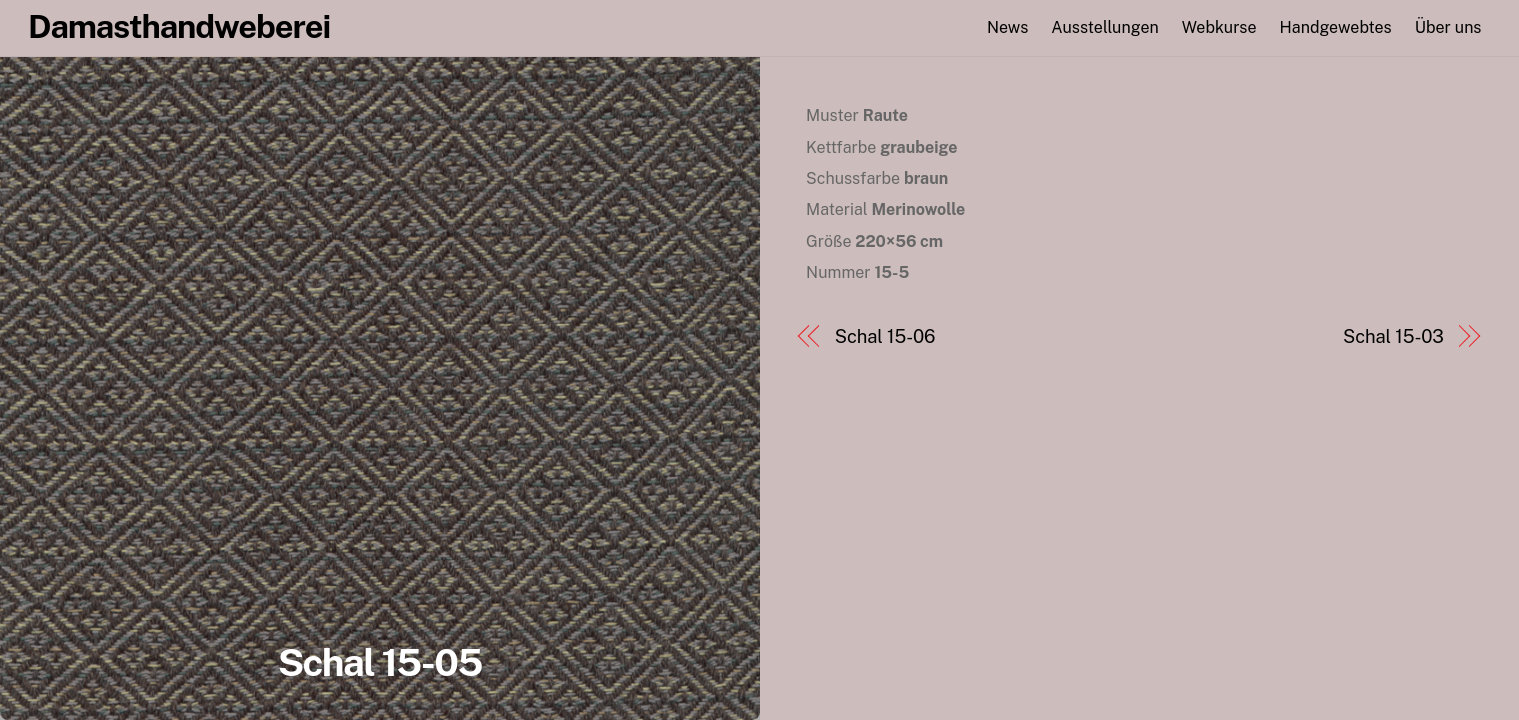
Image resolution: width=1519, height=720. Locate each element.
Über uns (1448, 27)
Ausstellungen (1104, 27)
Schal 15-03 (1393, 336)
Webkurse (1219, 27)
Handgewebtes (1336, 27)
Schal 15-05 (380, 662)
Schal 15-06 (885, 336)
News (1007, 27)
